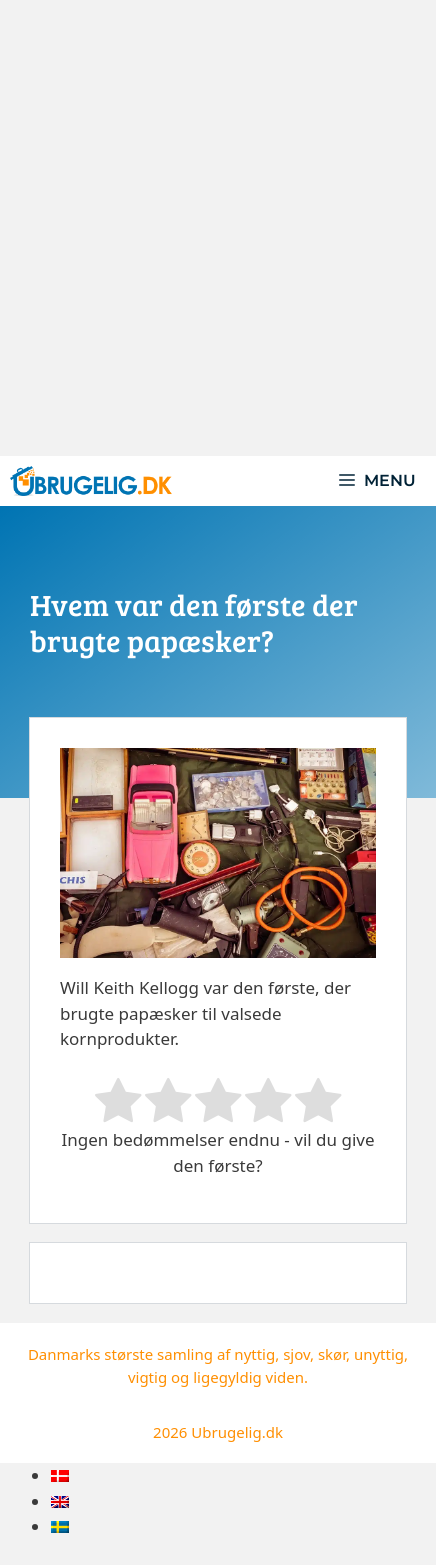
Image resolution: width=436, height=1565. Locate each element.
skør (332, 1354)
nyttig (254, 1354)
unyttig (379, 1354)
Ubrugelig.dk (237, 1432)
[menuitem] (60, 1475)
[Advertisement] (218, 228)
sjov (296, 1354)
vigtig (147, 1377)
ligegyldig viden (248, 1377)
